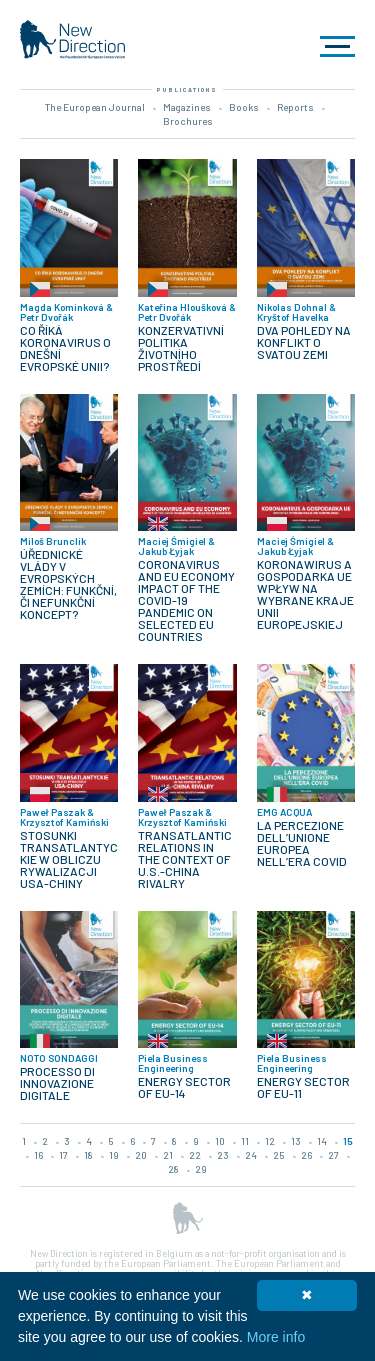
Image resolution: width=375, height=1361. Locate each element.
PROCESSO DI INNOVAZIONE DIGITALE (57, 1083)
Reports (295, 107)
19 (114, 1155)
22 (195, 1155)
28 (173, 1169)
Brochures (188, 121)
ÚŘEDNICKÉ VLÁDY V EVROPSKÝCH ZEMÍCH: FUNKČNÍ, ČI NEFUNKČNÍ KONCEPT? (68, 584)
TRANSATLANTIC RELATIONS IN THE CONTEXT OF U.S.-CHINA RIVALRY (185, 859)
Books (244, 107)
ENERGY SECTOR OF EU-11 (303, 1087)
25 (279, 1155)
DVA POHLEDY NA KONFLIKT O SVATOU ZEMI (304, 342)
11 (245, 1141)
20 (141, 1155)
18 (88, 1155)
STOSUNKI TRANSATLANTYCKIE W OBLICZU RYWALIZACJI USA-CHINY (69, 859)
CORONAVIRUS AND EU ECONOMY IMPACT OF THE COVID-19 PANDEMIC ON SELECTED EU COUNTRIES (186, 600)
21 (168, 1155)
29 (201, 1169)
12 (270, 1141)
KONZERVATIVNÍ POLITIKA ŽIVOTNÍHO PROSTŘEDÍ (181, 348)
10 (220, 1141)
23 (223, 1155)
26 (306, 1155)
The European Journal (95, 107)
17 (63, 1155)
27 (333, 1155)
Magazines (187, 107)
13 (296, 1141)
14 (322, 1141)
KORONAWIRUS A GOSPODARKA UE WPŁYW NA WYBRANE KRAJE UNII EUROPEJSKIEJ (305, 594)
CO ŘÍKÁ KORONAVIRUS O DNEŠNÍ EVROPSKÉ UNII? (65, 348)
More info (276, 1337)
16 (38, 1155)
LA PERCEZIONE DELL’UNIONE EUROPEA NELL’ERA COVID (302, 843)
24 (251, 1155)
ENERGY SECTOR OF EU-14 (184, 1087)
